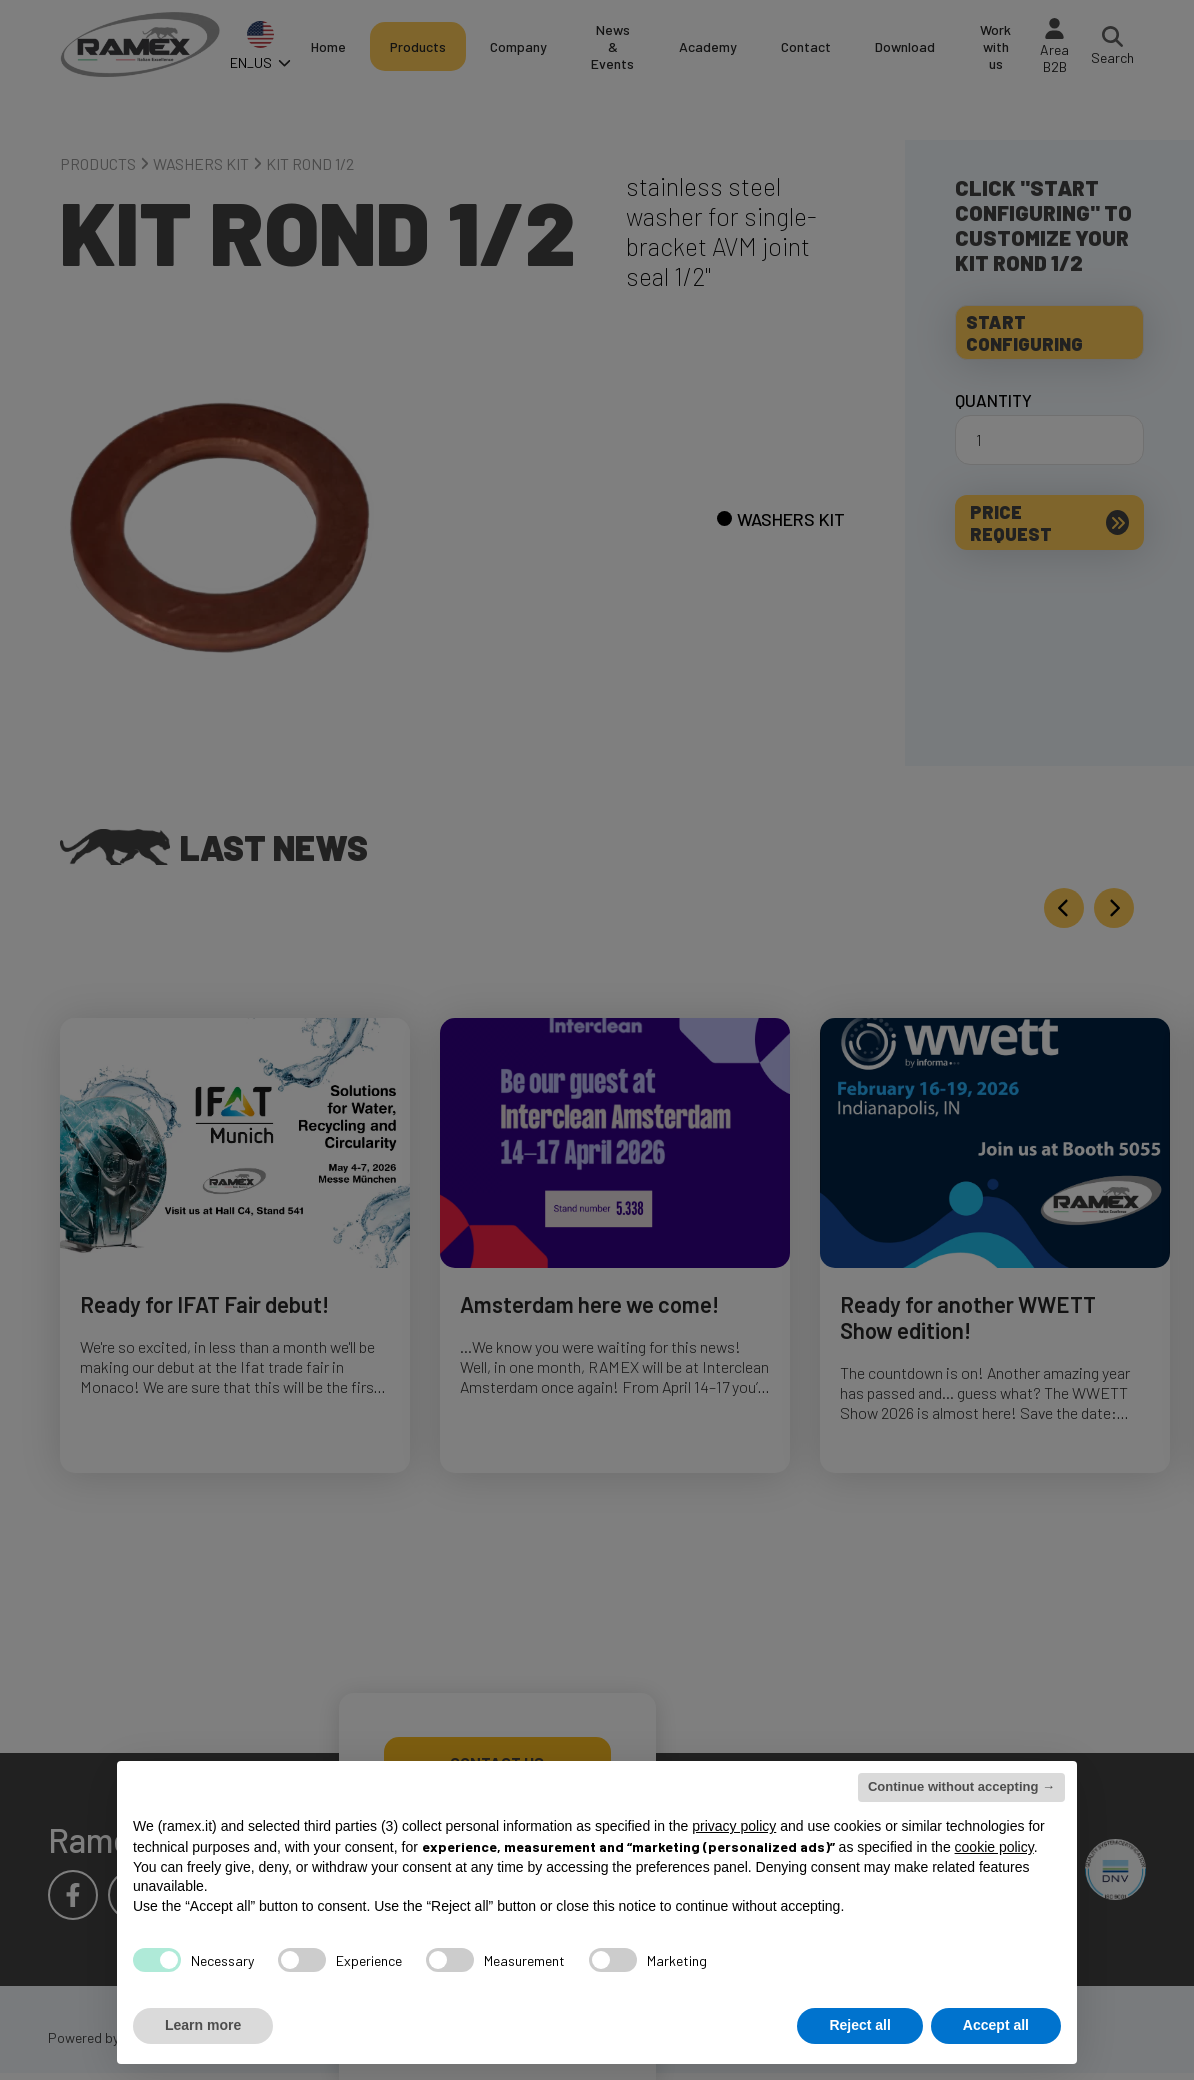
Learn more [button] (203, 2025)
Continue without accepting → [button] (961, 1786)
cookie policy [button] (994, 1847)
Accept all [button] (996, 2025)
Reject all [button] (859, 2025)
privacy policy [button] (734, 1826)
